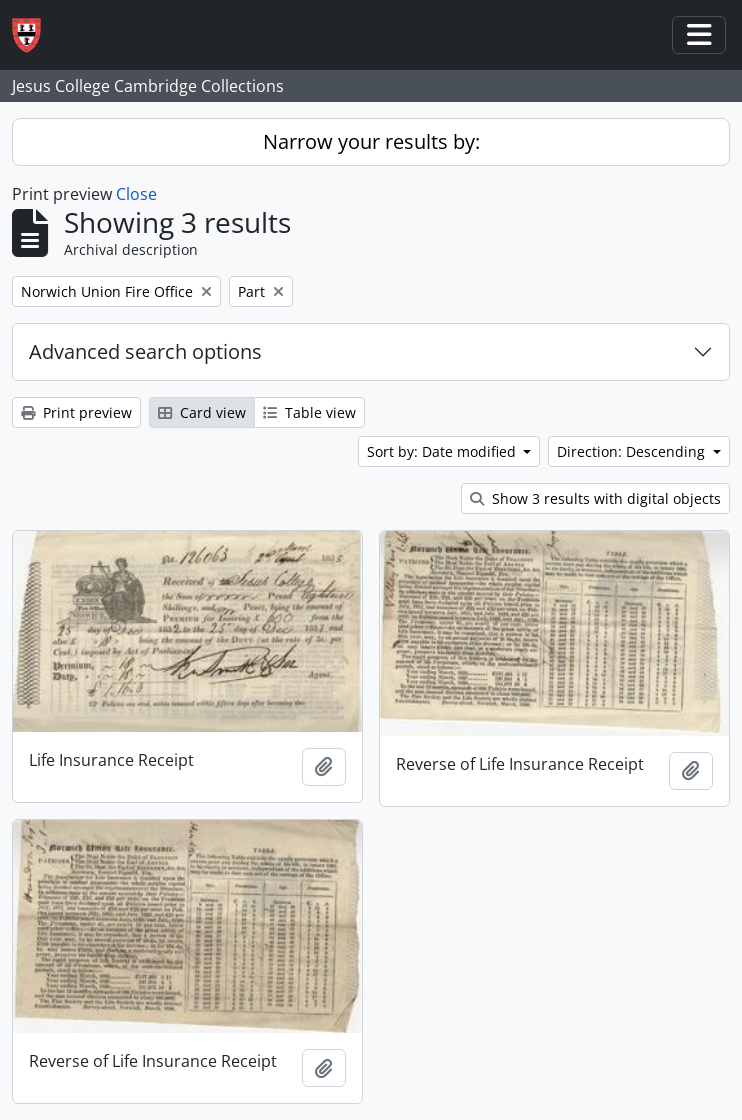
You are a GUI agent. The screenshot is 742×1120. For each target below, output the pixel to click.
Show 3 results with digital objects (595, 498)
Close (136, 194)
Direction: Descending (633, 451)
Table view (309, 412)
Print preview (76, 412)
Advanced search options (145, 351)
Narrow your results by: (371, 141)
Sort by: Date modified (443, 451)
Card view (202, 412)
